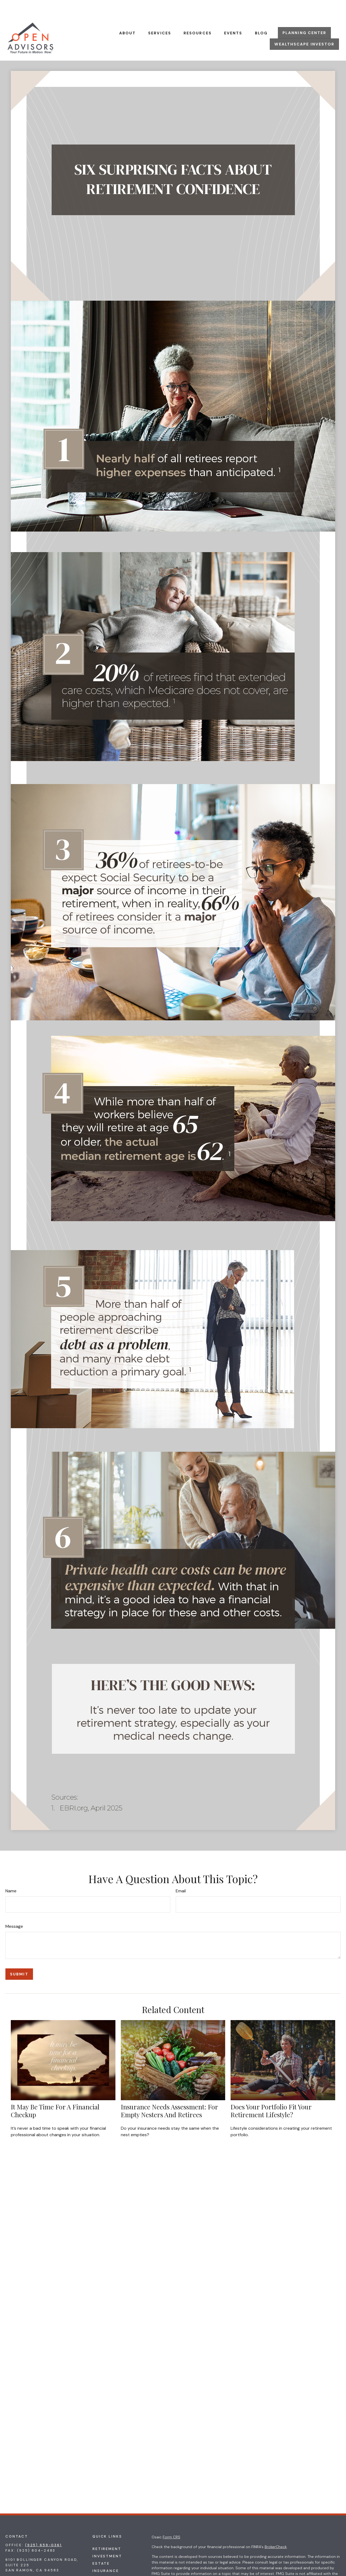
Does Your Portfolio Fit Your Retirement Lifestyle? (271, 2094)
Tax (97, 2561)
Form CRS (171, 2520)
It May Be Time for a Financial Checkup (55, 2094)
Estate (101, 2547)
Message (14, 1910)
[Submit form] (19, 1958)
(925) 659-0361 (43, 2528)
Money (100, 2569)
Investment (107, 2540)
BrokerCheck (276, 2530)
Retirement (106, 2532)
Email (181, 1874)
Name (10, 1874)
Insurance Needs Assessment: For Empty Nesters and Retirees (169, 2094)
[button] (127, 16)
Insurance (105, 2554)
